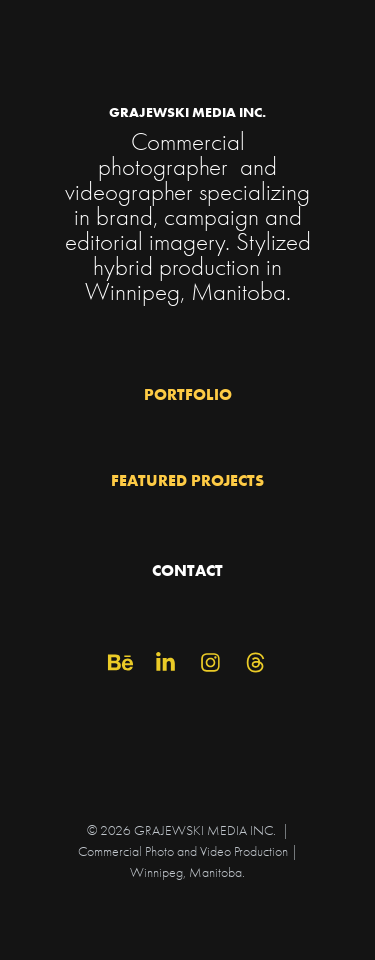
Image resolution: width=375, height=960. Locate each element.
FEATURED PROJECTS (187, 480)
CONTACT (187, 570)
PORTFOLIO (188, 394)
